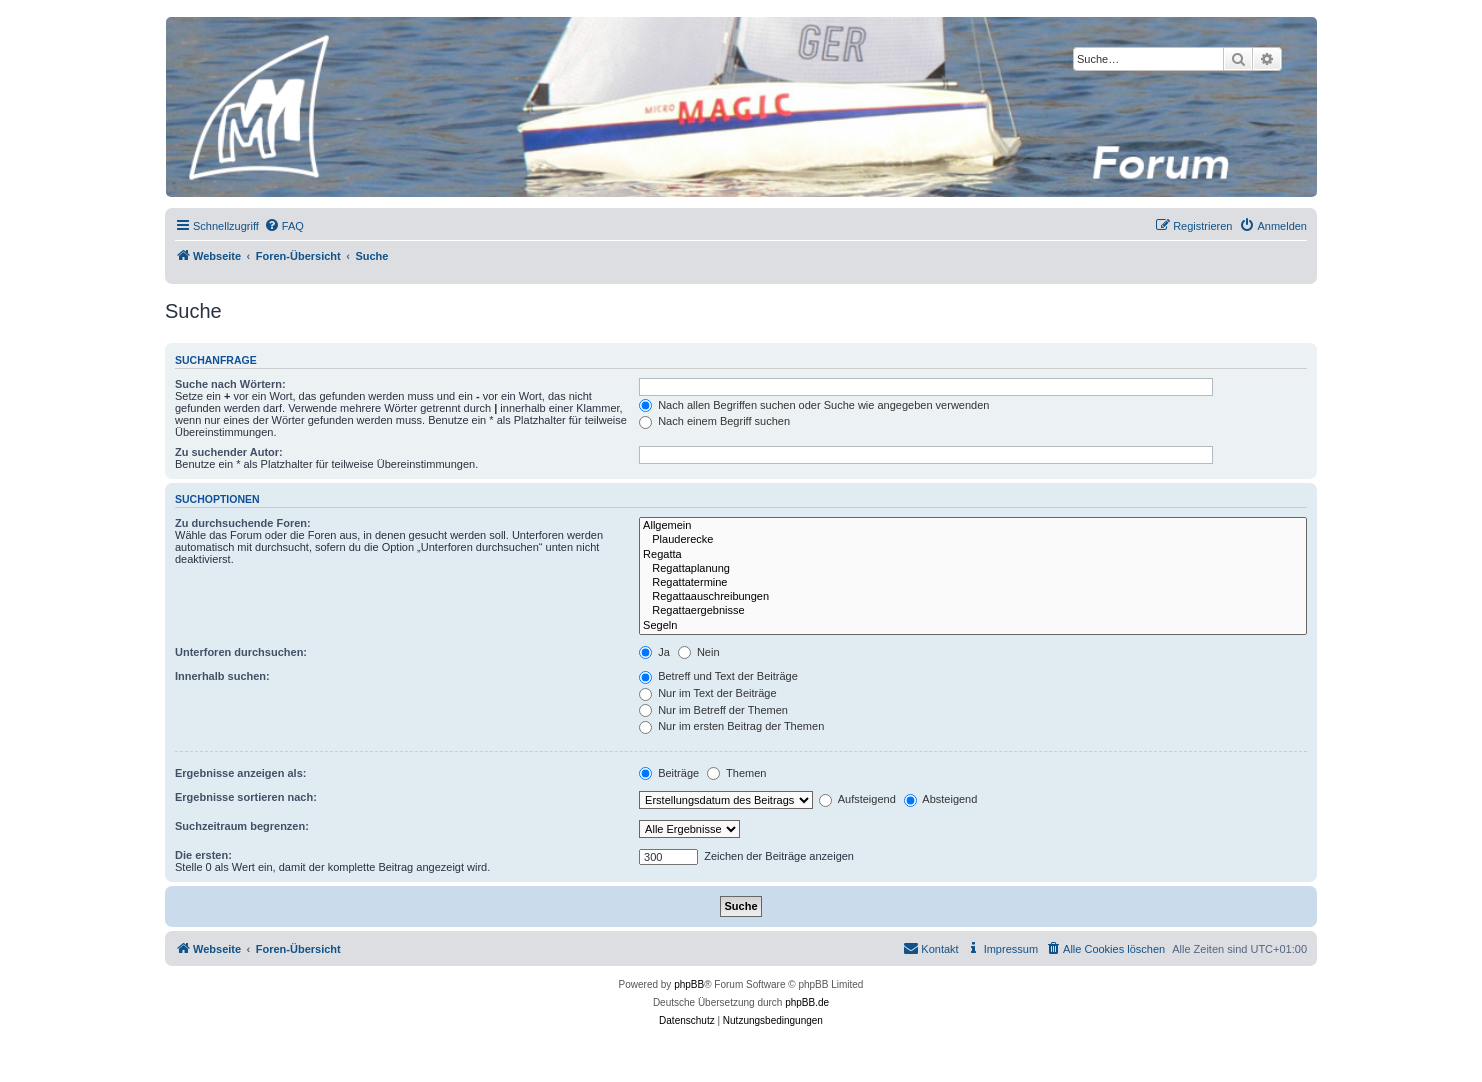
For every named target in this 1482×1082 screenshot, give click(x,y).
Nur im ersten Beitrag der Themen (731, 726)
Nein (699, 652)
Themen (736, 773)
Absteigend (941, 799)
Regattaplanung (973, 569)
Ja (654, 652)
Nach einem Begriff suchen (714, 421)
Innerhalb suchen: (222, 676)
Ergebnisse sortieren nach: (246, 797)
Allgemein (973, 526)
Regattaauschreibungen (973, 597)
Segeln (973, 626)
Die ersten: (203, 855)
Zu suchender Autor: (229, 452)
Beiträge (669, 773)
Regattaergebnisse (973, 611)
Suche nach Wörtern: (230, 384)
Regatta (973, 555)
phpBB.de (807, 1002)
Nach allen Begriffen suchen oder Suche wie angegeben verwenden (814, 405)
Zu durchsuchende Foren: (243, 523)
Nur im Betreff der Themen (713, 710)
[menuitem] (284, 226)
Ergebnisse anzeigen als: (240, 773)
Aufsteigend (857, 799)
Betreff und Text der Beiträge (718, 676)
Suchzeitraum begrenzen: (242, 826)
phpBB (689, 984)
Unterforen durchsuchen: (241, 652)
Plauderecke (973, 540)
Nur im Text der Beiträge (707, 693)
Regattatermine (973, 583)
